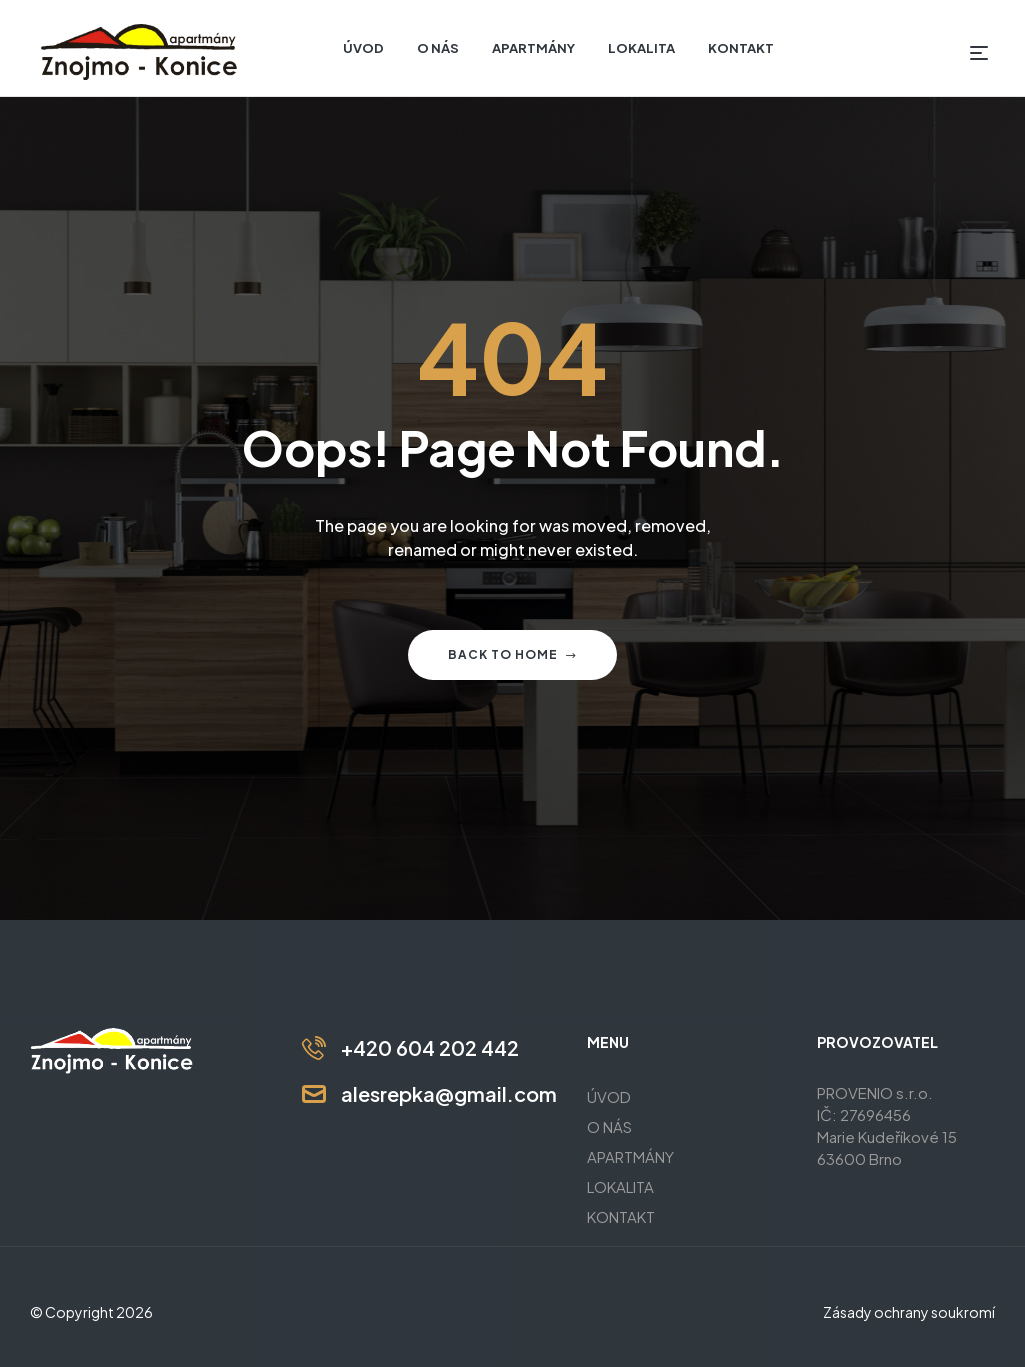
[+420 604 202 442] (314, 1048)
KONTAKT (621, 1216)
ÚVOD (609, 1096)
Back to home (512, 654)
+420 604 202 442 (430, 1047)
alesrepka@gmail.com (449, 1093)
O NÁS (609, 1126)
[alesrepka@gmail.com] (314, 1094)
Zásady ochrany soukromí (909, 1312)
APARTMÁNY (630, 1156)
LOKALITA (620, 1186)
